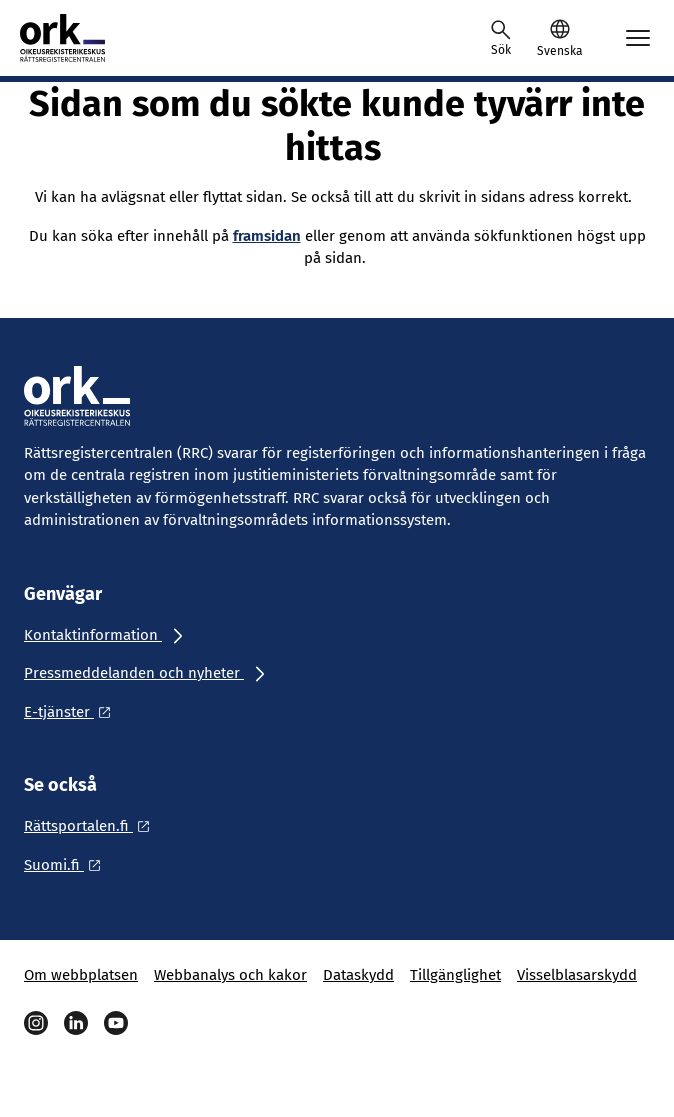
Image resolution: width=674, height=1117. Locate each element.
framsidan (267, 236)
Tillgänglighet (455, 975)
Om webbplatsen (81, 975)
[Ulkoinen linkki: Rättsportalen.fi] (92, 826)
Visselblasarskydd (577, 975)
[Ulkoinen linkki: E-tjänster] (73, 712)
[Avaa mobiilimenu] (638, 38)
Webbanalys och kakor (230, 975)
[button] (559, 38)
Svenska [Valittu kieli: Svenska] (559, 51)
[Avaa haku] (501, 38)
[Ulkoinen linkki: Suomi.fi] (68, 865)
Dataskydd (358, 975)
